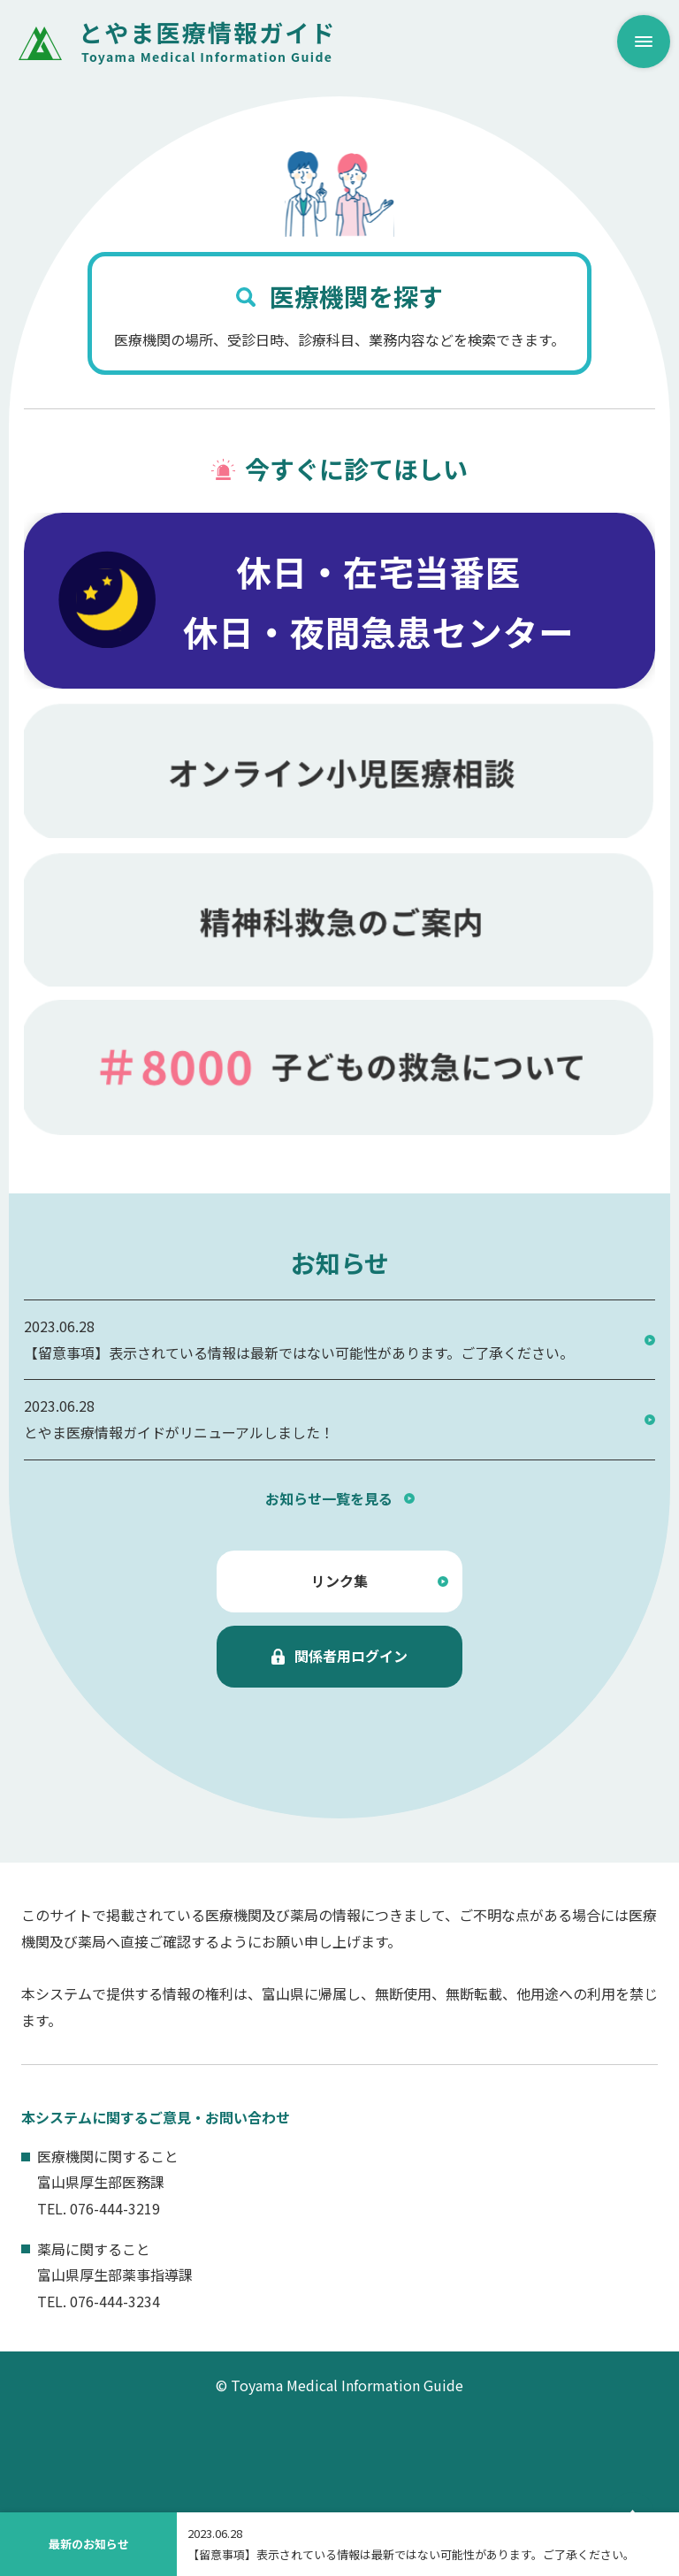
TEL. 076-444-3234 (98, 2301)
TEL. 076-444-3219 (98, 2208)
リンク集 (339, 1580)
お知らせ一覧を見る (329, 1498)
